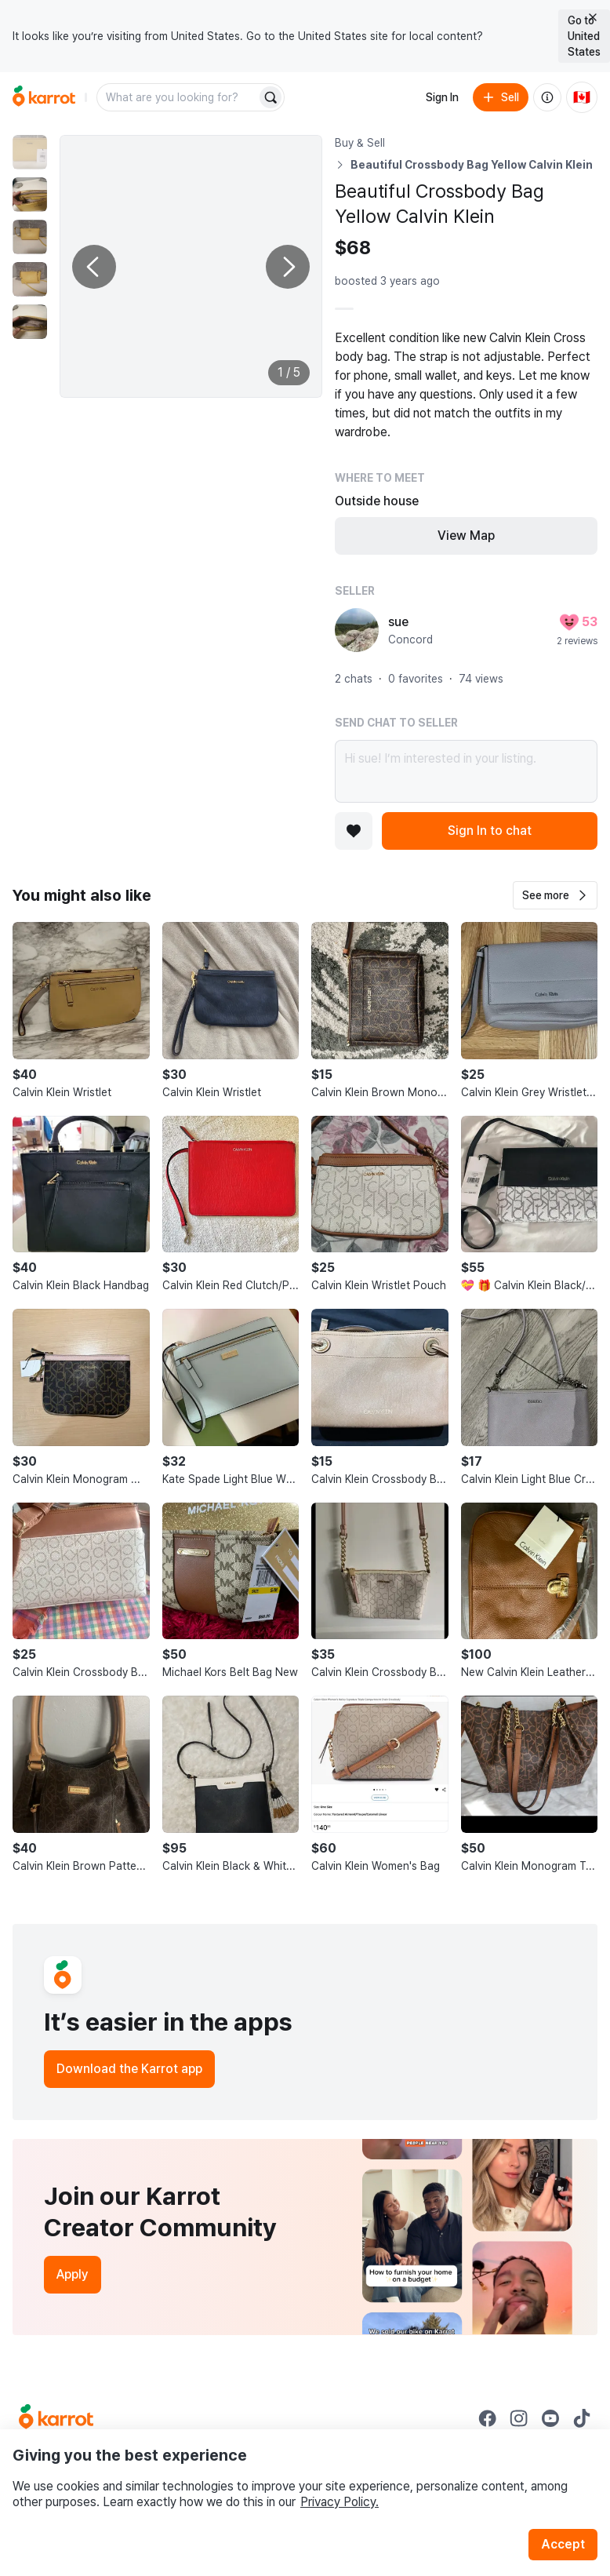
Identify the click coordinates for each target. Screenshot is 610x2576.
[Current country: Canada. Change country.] (581, 97)
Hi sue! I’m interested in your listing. (466, 771)
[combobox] (178, 97)
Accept (563, 2544)
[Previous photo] (94, 267)
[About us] (547, 97)
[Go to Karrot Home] (56, 2418)
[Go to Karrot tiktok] (581, 2418)
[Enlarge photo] (191, 266)
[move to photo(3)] (30, 237)
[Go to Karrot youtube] (550, 2418)
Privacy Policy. (339, 2501)
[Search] (270, 97)
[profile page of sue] (357, 630)
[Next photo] (288, 267)
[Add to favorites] (353, 831)
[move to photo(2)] (30, 194)
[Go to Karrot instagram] (519, 2418)
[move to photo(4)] (30, 279)
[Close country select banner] (593, 17)
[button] (555, 895)
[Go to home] (44, 97)
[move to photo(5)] (30, 321)
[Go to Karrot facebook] (487, 2418)
